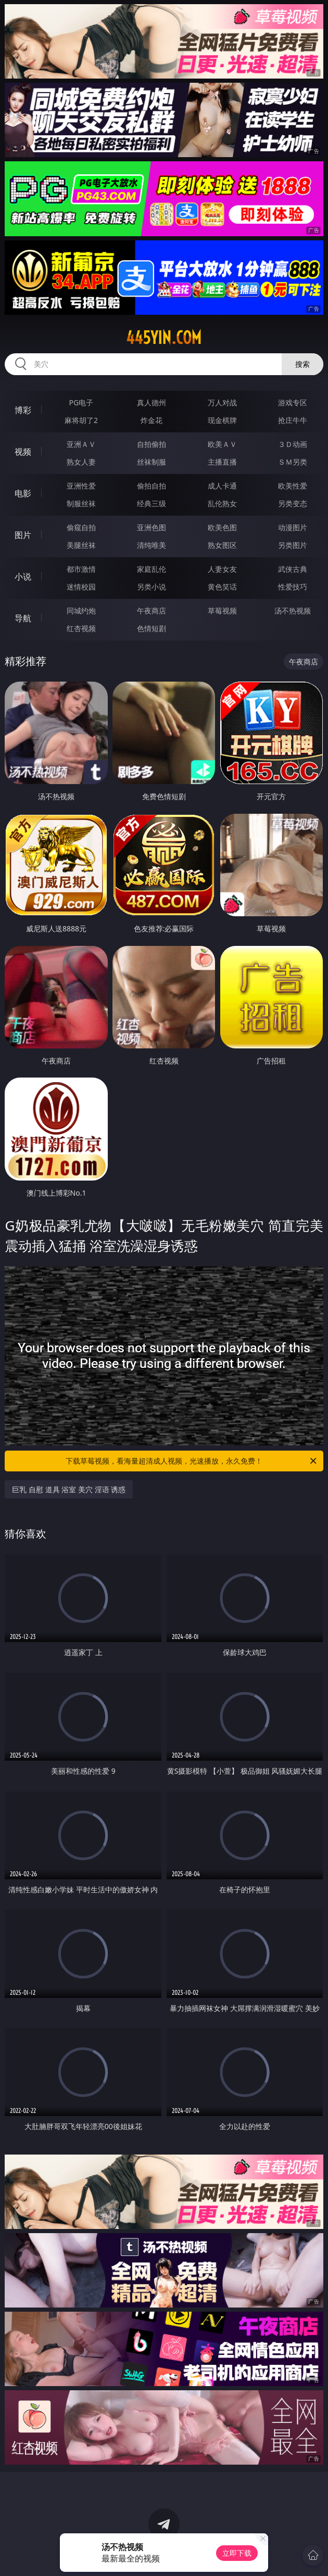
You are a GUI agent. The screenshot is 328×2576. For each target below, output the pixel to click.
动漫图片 (292, 527)
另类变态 (292, 503)
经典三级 (151, 503)
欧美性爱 (292, 486)
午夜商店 (151, 611)
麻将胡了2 (81, 420)
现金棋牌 (222, 420)
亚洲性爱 (81, 486)
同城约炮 (81, 611)
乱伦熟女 (222, 503)
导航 (23, 618)
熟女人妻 (81, 462)
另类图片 (292, 545)
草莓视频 (222, 611)
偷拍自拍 (151, 486)
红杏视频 (81, 628)
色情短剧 (151, 628)
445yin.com (163, 337)
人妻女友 (222, 569)
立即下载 (236, 2553)
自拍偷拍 (151, 444)
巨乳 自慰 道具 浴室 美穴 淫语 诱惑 (68, 1489)
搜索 (302, 364)
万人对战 (222, 402)
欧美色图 (222, 527)
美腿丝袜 (81, 545)
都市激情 (81, 569)
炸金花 (151, 420)
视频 (23, 451)
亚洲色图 (151, 527)
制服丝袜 (81, 503)
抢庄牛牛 (292, 420)
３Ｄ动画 (292, 444)
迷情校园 (81, 587)
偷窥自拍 (81, 527)
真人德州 (151, 402)
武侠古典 (292, 569)
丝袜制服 (151, 462)
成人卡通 (222, 486)
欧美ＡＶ (222, 444)
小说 (23, 576)
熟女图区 (222, 545)
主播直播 (222, 462)
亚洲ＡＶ (81, 444)
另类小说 (151, 587)
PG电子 (81, 402)
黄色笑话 (222, 587)
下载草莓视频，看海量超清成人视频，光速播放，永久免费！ (192, 1461)
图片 (23, 535)
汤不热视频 (292, 611)
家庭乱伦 (151, 569)
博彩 (23, 410)
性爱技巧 (292, 587)
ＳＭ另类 (292, 462)
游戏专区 (292, 402)
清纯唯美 (151, 545)
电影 (23, 493)
